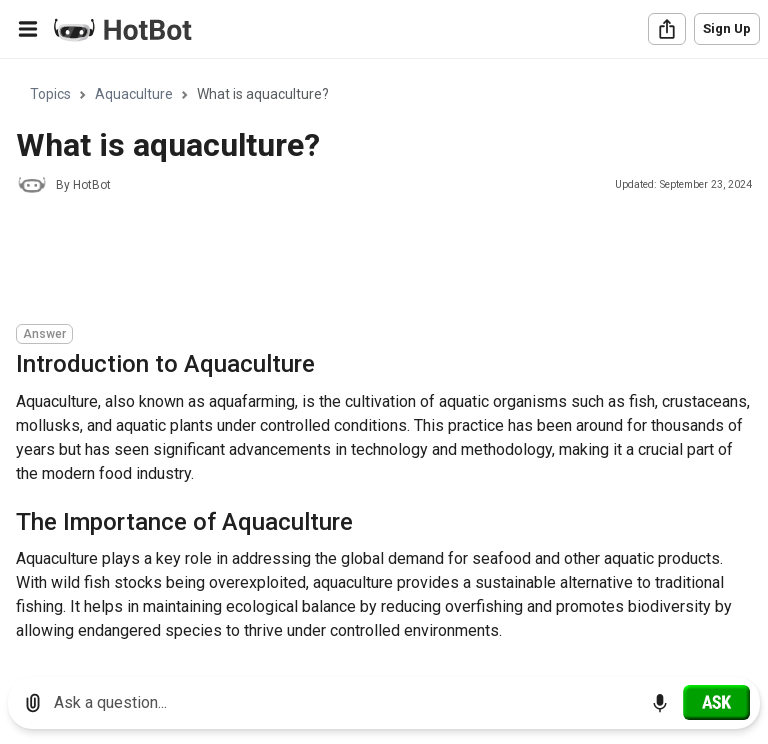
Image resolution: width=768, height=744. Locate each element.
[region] (384, 360)
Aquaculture (134, 94)
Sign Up (727, 28)
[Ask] (716, 702)
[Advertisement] (380, 262)
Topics (50, 94)
